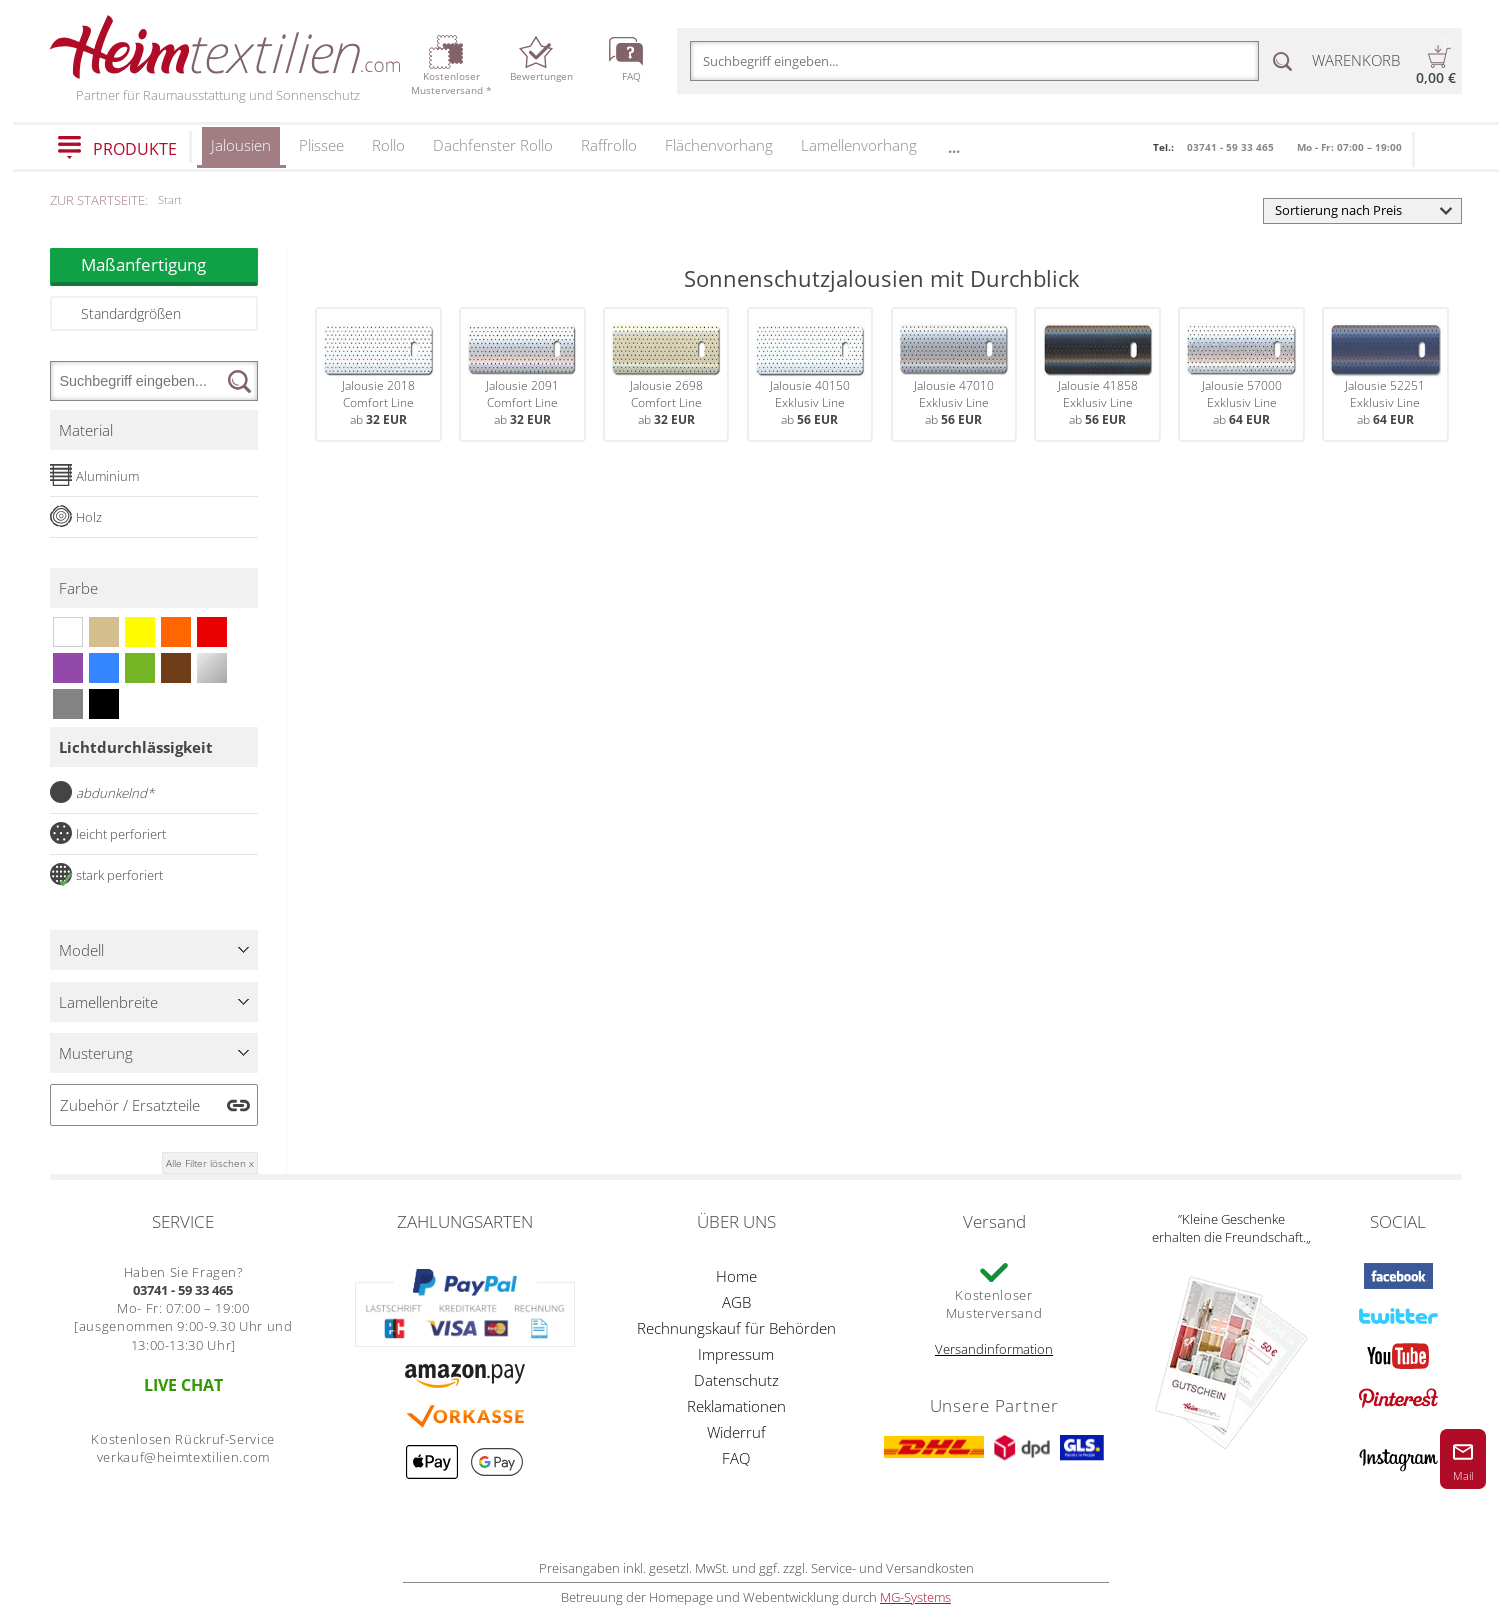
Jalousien (241, 151)
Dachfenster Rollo (493, 145)
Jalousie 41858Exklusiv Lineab (1098, 375)
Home (736, 1276)
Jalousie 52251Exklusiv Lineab (1385, 375)
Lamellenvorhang (859, 145)
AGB (736, 1302)
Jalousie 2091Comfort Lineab (522, 375)
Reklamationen (736, 1406)
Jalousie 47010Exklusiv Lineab (954, 375)
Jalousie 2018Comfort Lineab (378, 375)
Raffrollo (609, 145)
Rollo (388, 145)
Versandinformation (994, 1349)
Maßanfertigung (169, 264)
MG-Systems (915, 1597)
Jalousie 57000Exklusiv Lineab (1241, 375)
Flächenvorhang (719, 145)
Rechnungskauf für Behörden (736, 1328)
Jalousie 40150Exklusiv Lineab (810, 375)
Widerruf (736, 1432)
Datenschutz (736, 1380)
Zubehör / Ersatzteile (130, 1105)
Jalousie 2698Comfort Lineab (666, 375)
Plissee (321, 145)
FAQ (736, 1458)
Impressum (736, 1354)
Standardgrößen (131, 313)
